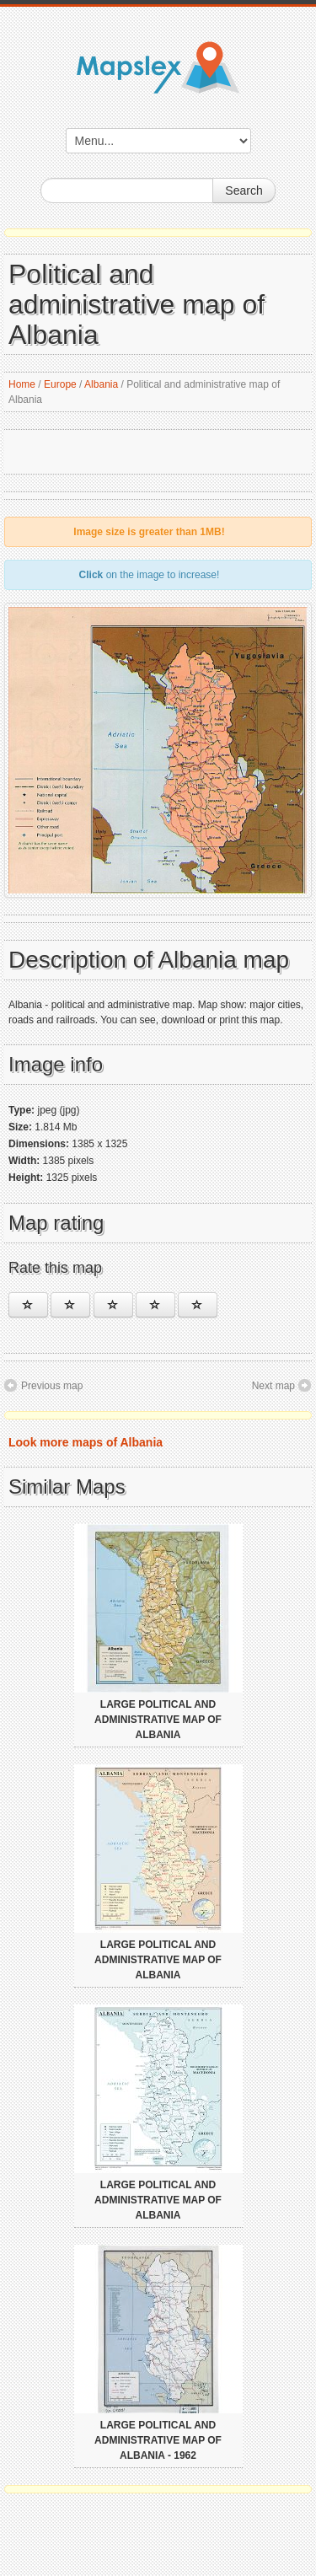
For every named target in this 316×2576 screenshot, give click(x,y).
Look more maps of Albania (85, 1442)
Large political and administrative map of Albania (158, 1720)
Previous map (52, 1386)
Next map (273, 1386)
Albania (101, 384)
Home (21, 384)
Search (243, 190)
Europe (60, 384)
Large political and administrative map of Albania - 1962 (158, 2440)
